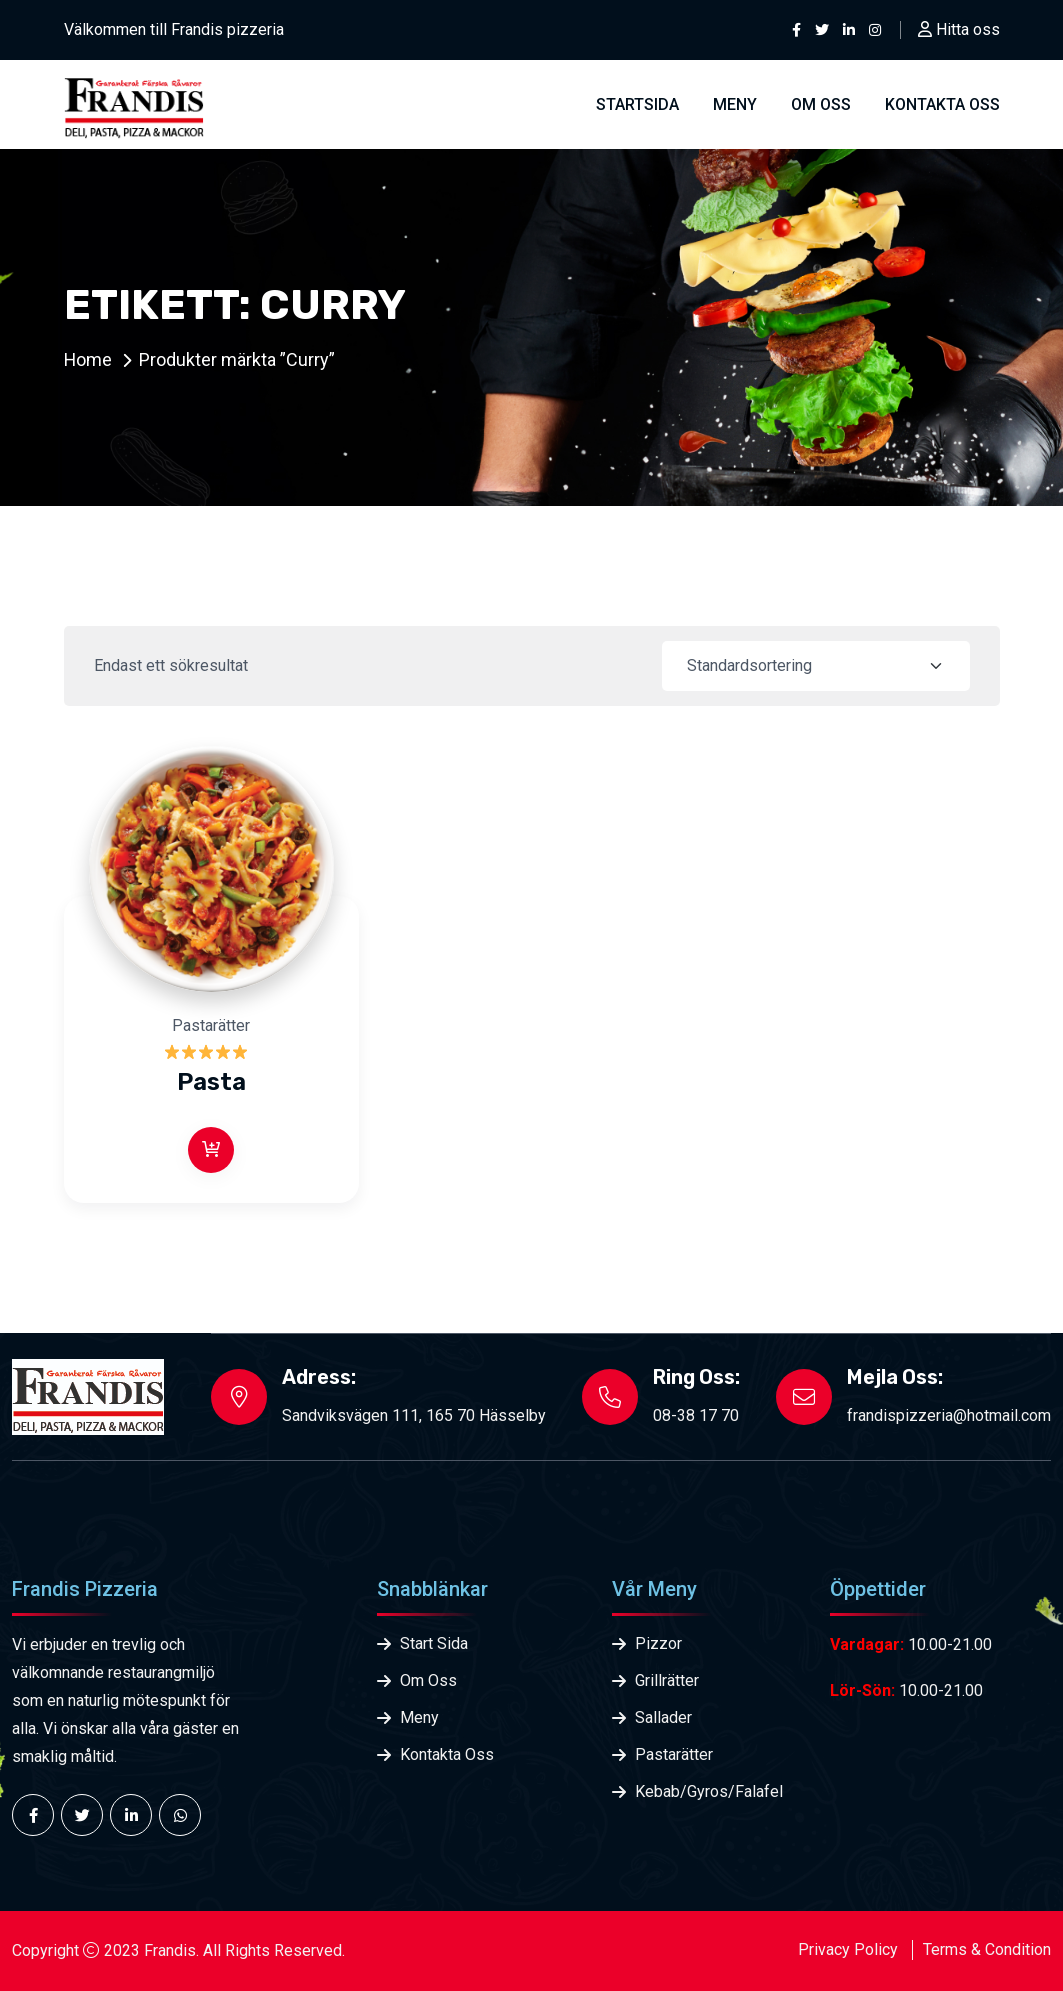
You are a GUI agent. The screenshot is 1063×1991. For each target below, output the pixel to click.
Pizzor (658, 1643)
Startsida (637, 104)
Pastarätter (211, 1025)
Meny (735, 104)
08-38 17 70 (696, 1415)
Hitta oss (959, 29)
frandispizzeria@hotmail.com (949, 1415)
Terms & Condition (987, 1949)
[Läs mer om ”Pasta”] (211, 1150)
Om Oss (821, 104)
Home (88, 359)
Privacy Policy (848, 1949)
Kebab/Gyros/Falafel (707, 1791)
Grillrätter (667, 1680)
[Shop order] (816, 666)
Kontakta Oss (447, 1754)
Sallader (663, 1717)
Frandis (170, 1950)
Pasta (211, 1082)
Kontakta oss (942, 104)
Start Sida (434, 1643)
